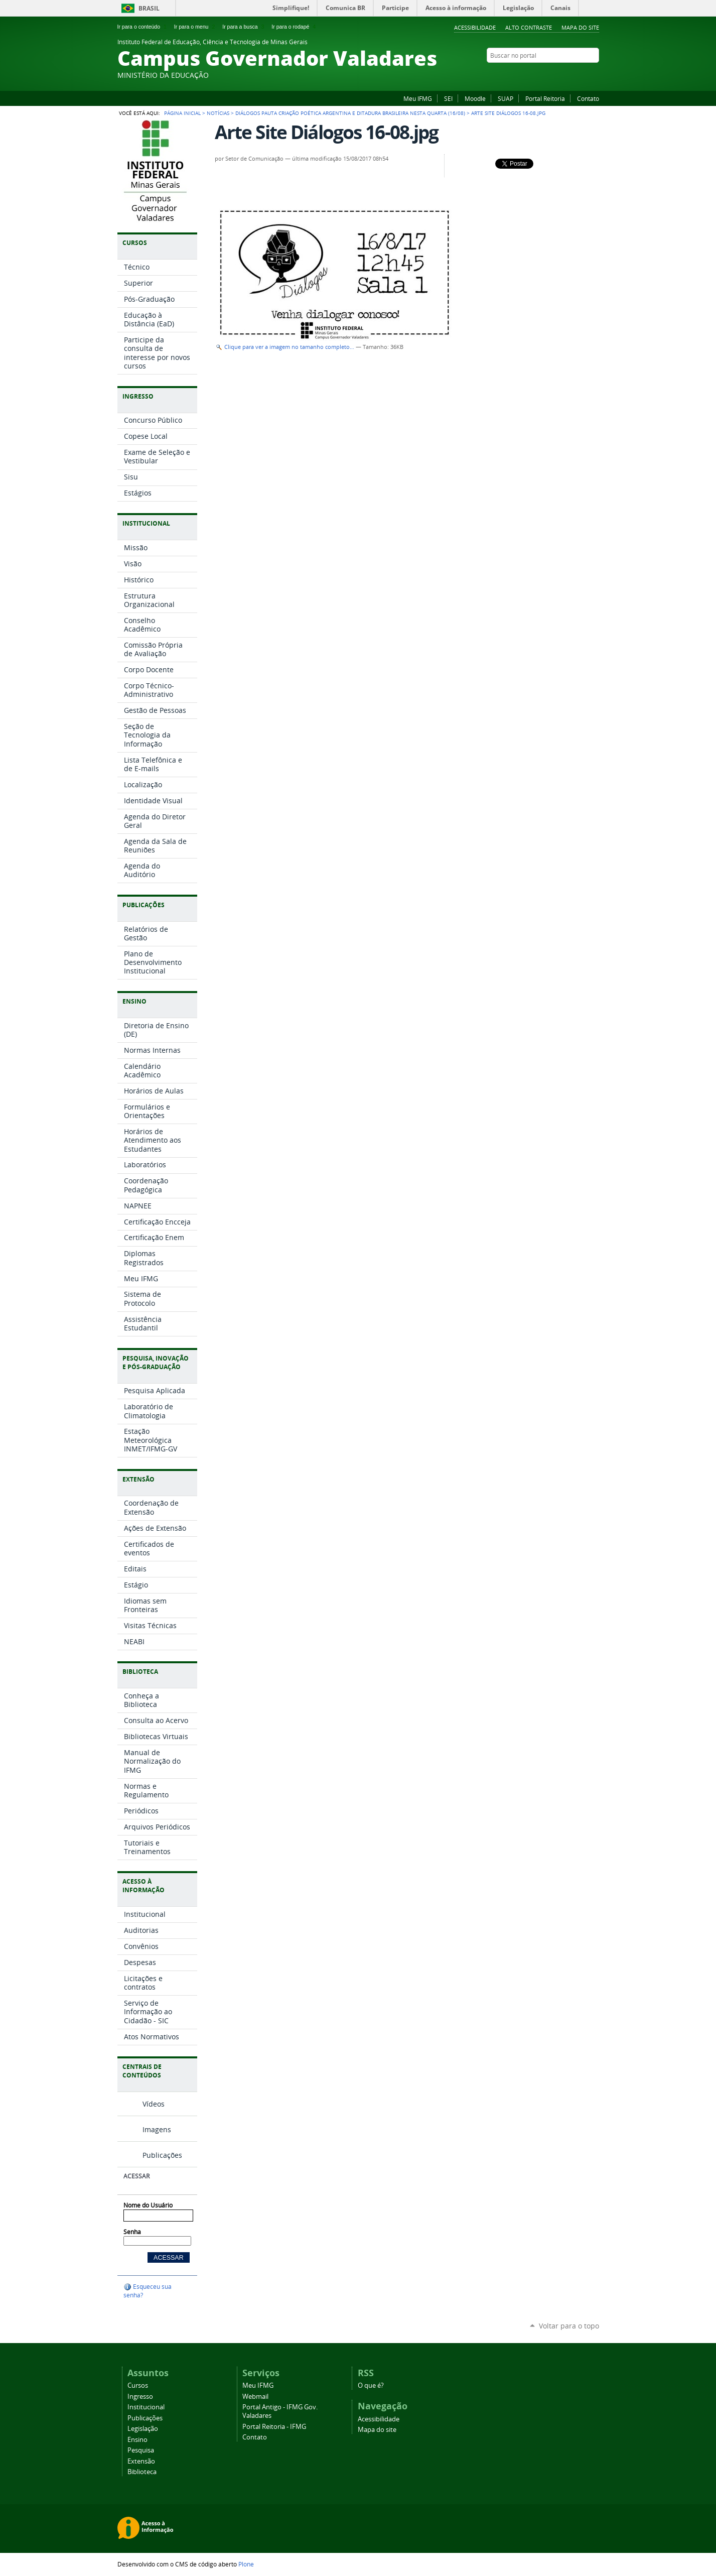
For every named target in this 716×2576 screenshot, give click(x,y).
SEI (448, 98)
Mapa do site (580, 27)
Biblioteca (142, 2472)
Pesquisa (140, 2450)
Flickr (556, 75)
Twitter (594, 75)
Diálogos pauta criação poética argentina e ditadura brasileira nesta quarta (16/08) (350, 112)
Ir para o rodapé (294, 27)
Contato (588, 98)
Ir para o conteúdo (143, 27)
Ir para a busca (244, 27)
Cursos (137, 2385)
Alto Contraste (528, 27)
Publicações (162, 2155)
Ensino (137, 2439)
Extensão (141, 2461)
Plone (246, 2564)
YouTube (582, 75)
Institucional (146, 2407)
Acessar (136, 2176)
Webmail (255, 2396)
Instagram (569, 75)
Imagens (156, 2129)
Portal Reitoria (545, 98)
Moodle (475, 98)
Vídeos (153, 2104)
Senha (132, 2232)
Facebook (544, 75)
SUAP (505, 98)
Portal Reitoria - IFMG (274, 2426)
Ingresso (140, 2396)
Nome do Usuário (148, 2205)
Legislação (142, 2428)
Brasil (149, 8)
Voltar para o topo (569, 2325)
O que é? (371, 2385)
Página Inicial (182, 112)
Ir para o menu (195, 27)
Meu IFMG (417, 98)
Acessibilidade (475, 27)
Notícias (218, 112)
